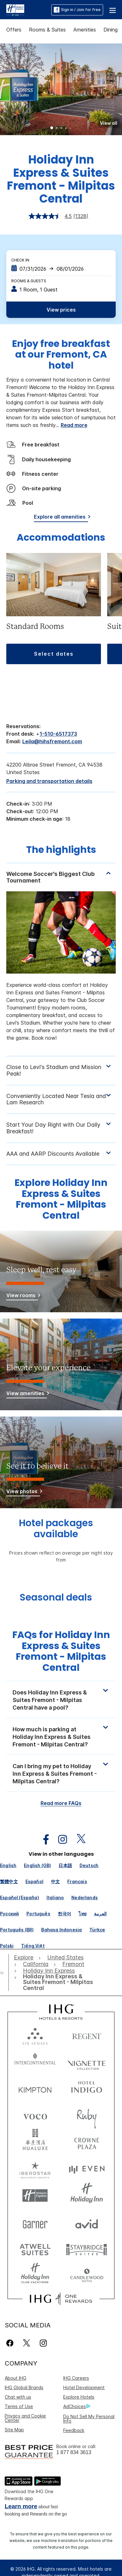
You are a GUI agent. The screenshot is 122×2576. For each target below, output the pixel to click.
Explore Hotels (78, 2397)
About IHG (15, 2378)
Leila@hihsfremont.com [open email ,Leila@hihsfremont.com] (52, 741)
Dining (110, 29)
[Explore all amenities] (61, 518)
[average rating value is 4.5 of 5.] (51, 216)
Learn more (21, 2506)
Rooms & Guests (28, 281)
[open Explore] (25, 1957)
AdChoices (76, 2406)
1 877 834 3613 (73, 2452)
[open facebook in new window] (42, 1839)
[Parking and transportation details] (49, 781)
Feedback (73, 2430)
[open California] (36, 1964)
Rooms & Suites (47, 29)
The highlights (61, 850)
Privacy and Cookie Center (25, 2418)
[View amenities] (26, 1394)
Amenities (84, 29)
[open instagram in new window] (59, 1839)
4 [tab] (66, 128)
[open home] (4, 1972)
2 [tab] (56, 128)
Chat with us (18, 2397)
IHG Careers (76, 2378)
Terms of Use (19, 2406)
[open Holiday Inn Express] (49, 1971)
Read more (74, 425)
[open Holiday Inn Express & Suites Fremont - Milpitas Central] (57, 1982)
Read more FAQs (61, 1803)
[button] (112, 9)
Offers (13, 29)
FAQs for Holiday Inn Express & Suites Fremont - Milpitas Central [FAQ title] (61, 1651)
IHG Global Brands (24, 2387)
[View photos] (23, 1492)
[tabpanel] (61, 959)
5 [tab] (70, 128)
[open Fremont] (73, 1964)
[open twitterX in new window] (78, 1839)
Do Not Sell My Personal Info (88, 2419)
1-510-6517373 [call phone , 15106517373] (58, 734)
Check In (20, 260)
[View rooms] (22, 1296)
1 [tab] (52, 128)
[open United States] (65, 1957)
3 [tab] (61, 128)
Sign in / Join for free (77, 10)
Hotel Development (84, 2387)
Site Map (14, 2429)
